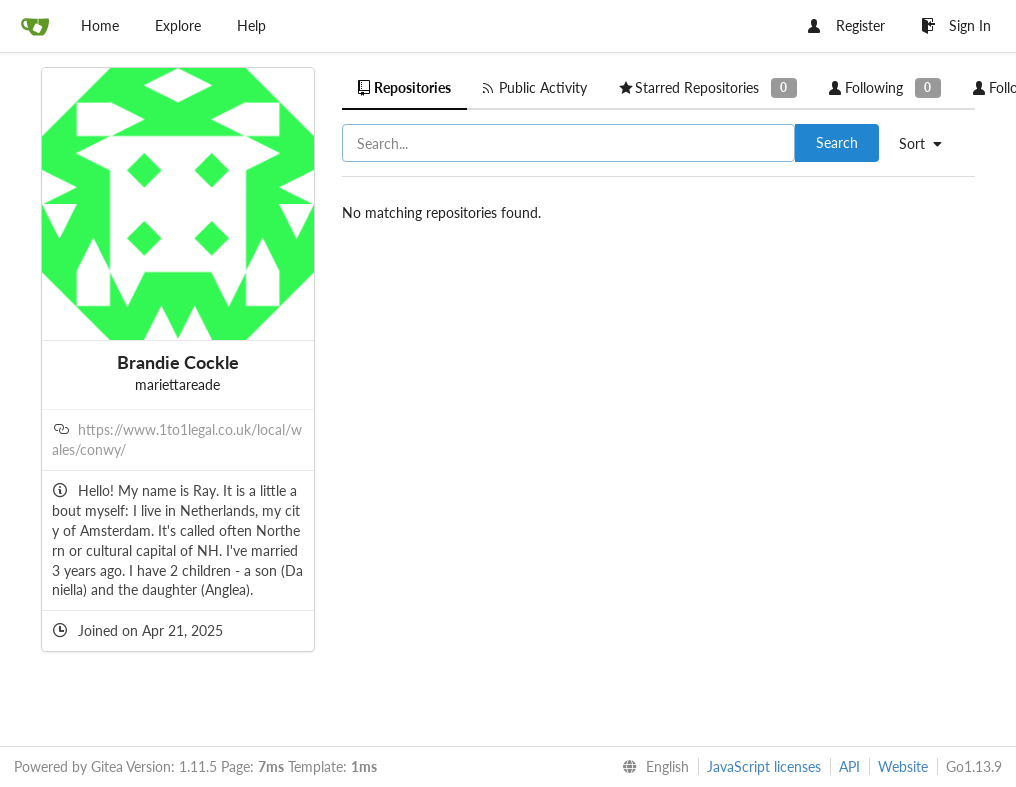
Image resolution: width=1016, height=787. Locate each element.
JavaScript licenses (764, 766)
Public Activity (535, 87)
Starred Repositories (708, 87)
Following (885, 87)
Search (837, 142)
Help (251, 25)
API (849, 766)
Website (903, 766)
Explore (178, 25)
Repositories (404, 87)
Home (100, 25)
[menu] (928, 144)
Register (846, 25)
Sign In (956, 25)
